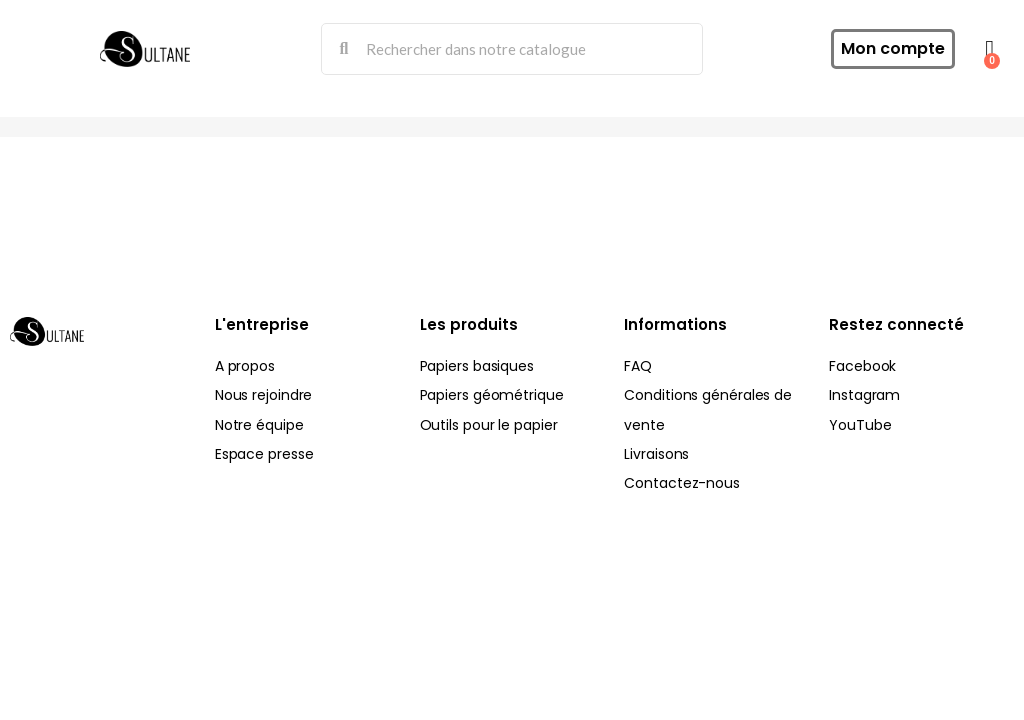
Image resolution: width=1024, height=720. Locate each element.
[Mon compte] (893, 49)
